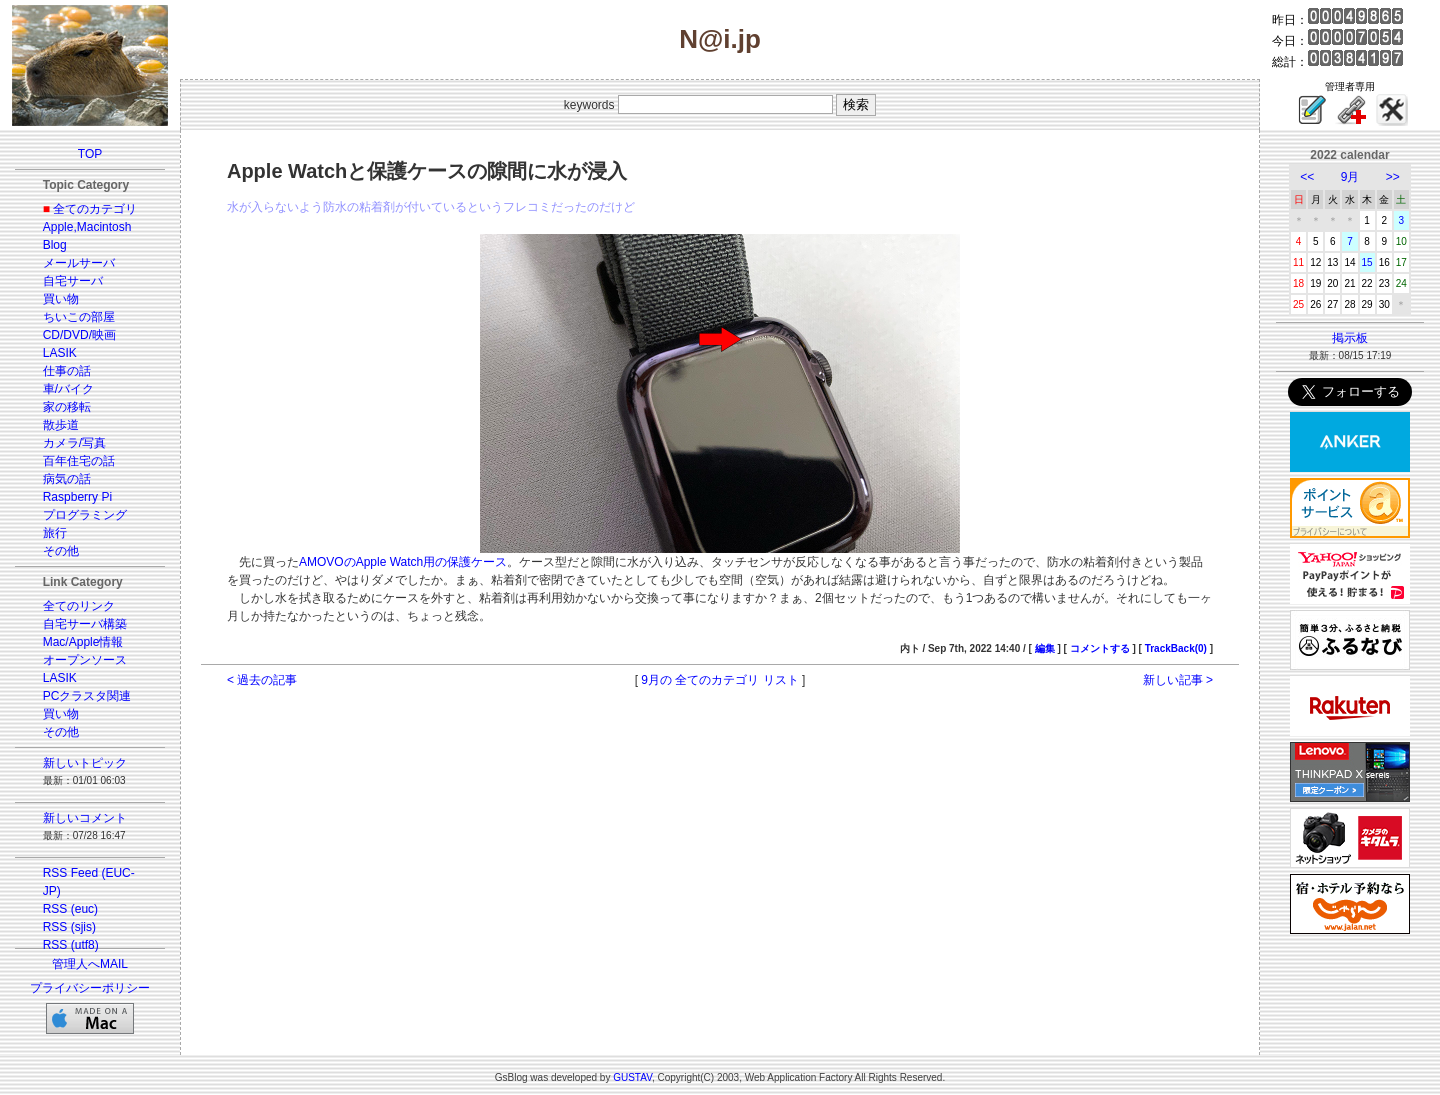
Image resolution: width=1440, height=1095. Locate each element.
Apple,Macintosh (87, 227)
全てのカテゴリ (95, 209)
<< (1307, 177)
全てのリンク (79, 606)
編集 (1045, 648)
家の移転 (67, 407)
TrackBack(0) (1176, 648)
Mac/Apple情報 (83, 642)
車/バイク (68, 389)
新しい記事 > (1178, 680)
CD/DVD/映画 (79, 335)
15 (1367, 262)
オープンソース (85, 660)
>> (1393, 177)
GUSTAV (632, 1077)
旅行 (55, 533)
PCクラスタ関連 (87, 696)
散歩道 (61, 425)
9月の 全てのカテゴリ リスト (719, 680)
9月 (1350, 177)
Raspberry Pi (77, 497)
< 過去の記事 (262, 680)
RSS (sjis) (69, 927)
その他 (61, 551)
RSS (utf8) (71, 945)
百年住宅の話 (79, 461)
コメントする (1100, 648)
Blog (55, 245)
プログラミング (85, 515)
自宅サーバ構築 (85, 624)
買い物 (61, 299)
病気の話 (67, 479)
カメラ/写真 (74, 443)
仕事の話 (67, 371)
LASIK (60, 353)
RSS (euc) (70, 909)
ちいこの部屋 (79, 317)
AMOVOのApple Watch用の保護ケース (403, 562)
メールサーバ (79, 263)
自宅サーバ (73, 281)
